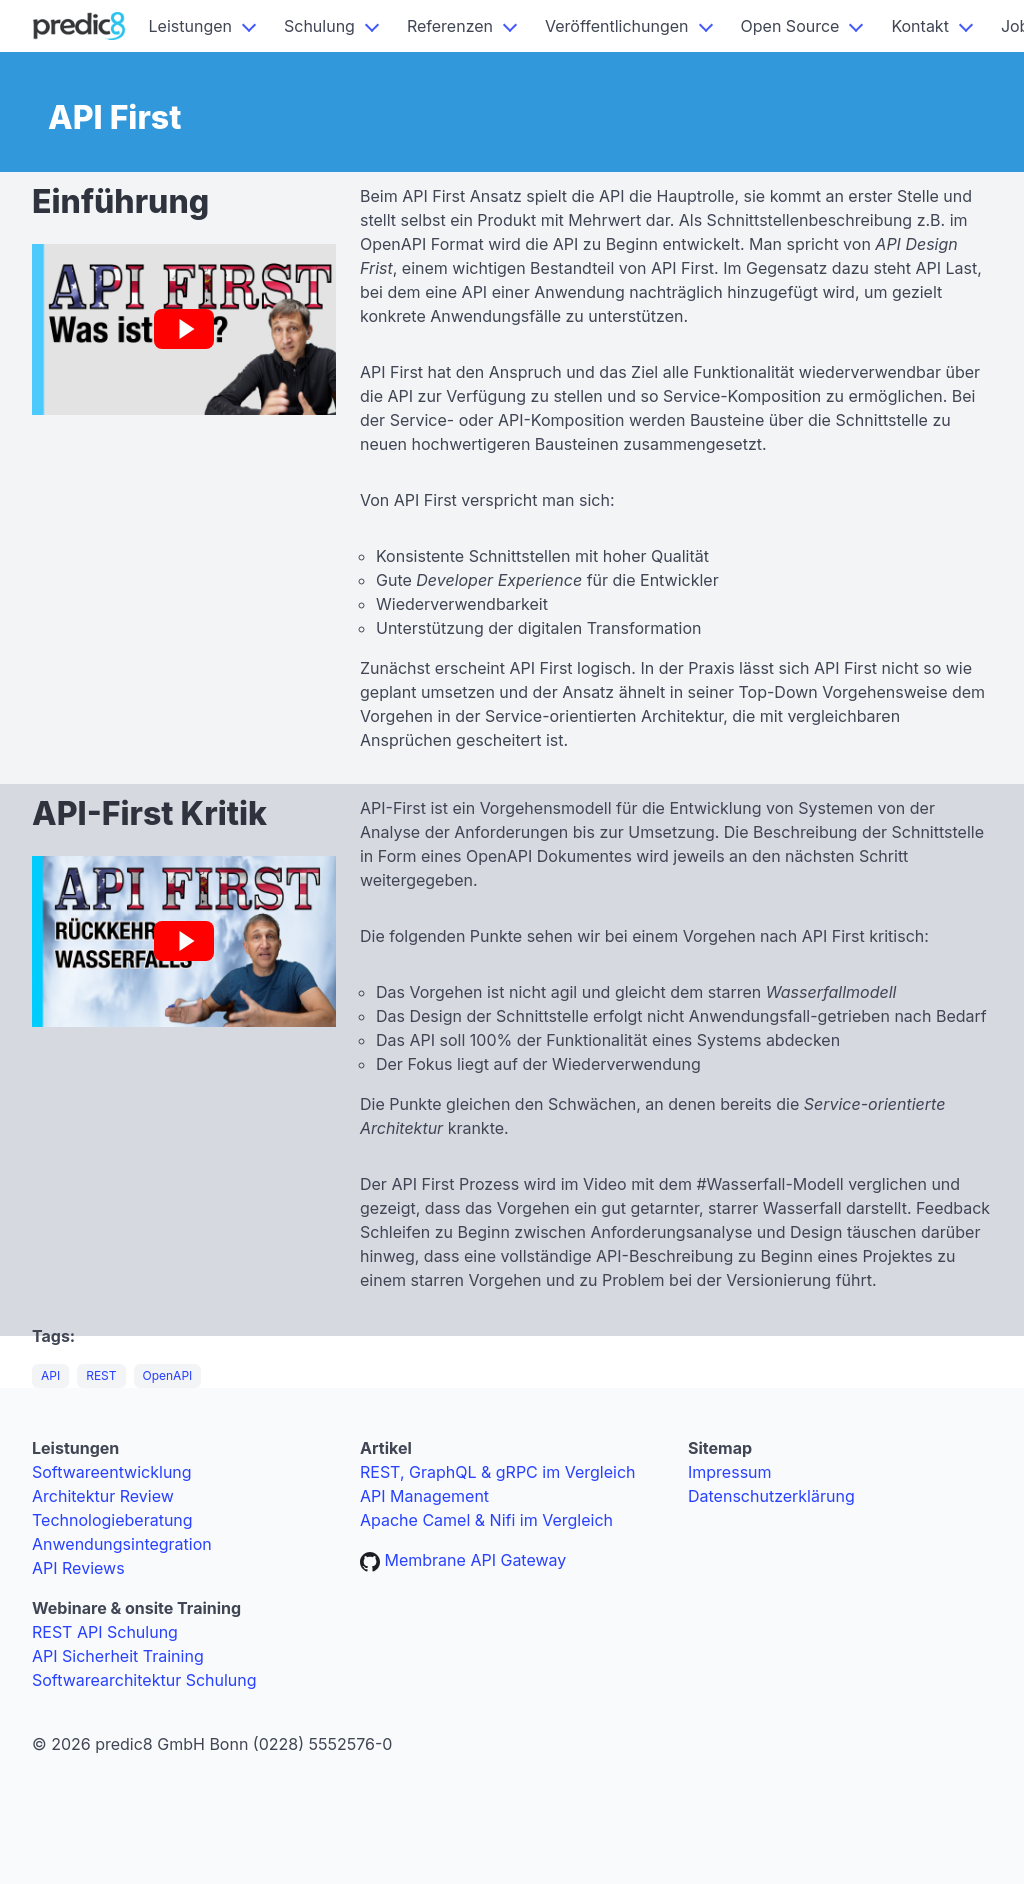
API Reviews (78, 1568)
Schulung (319, 26)
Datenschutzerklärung (771, 1496)
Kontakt (919, 26)
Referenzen (450, 26)
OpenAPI (168, 1375)
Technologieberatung (112, 1520)
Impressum (730, 1472)
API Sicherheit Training (118, 1656)
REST (101, 1375)
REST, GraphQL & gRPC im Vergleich (498, 1472)
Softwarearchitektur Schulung (144, 1680)
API (50, 1375)
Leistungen (190, 26)
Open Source (790, 26)
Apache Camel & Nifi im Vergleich (486, 1520)
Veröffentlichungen (617, 26)
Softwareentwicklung (112, 1472)
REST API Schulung (105, 1632)
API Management (424, 1496)
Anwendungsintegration (122, 1544)
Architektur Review (103, 1496)
